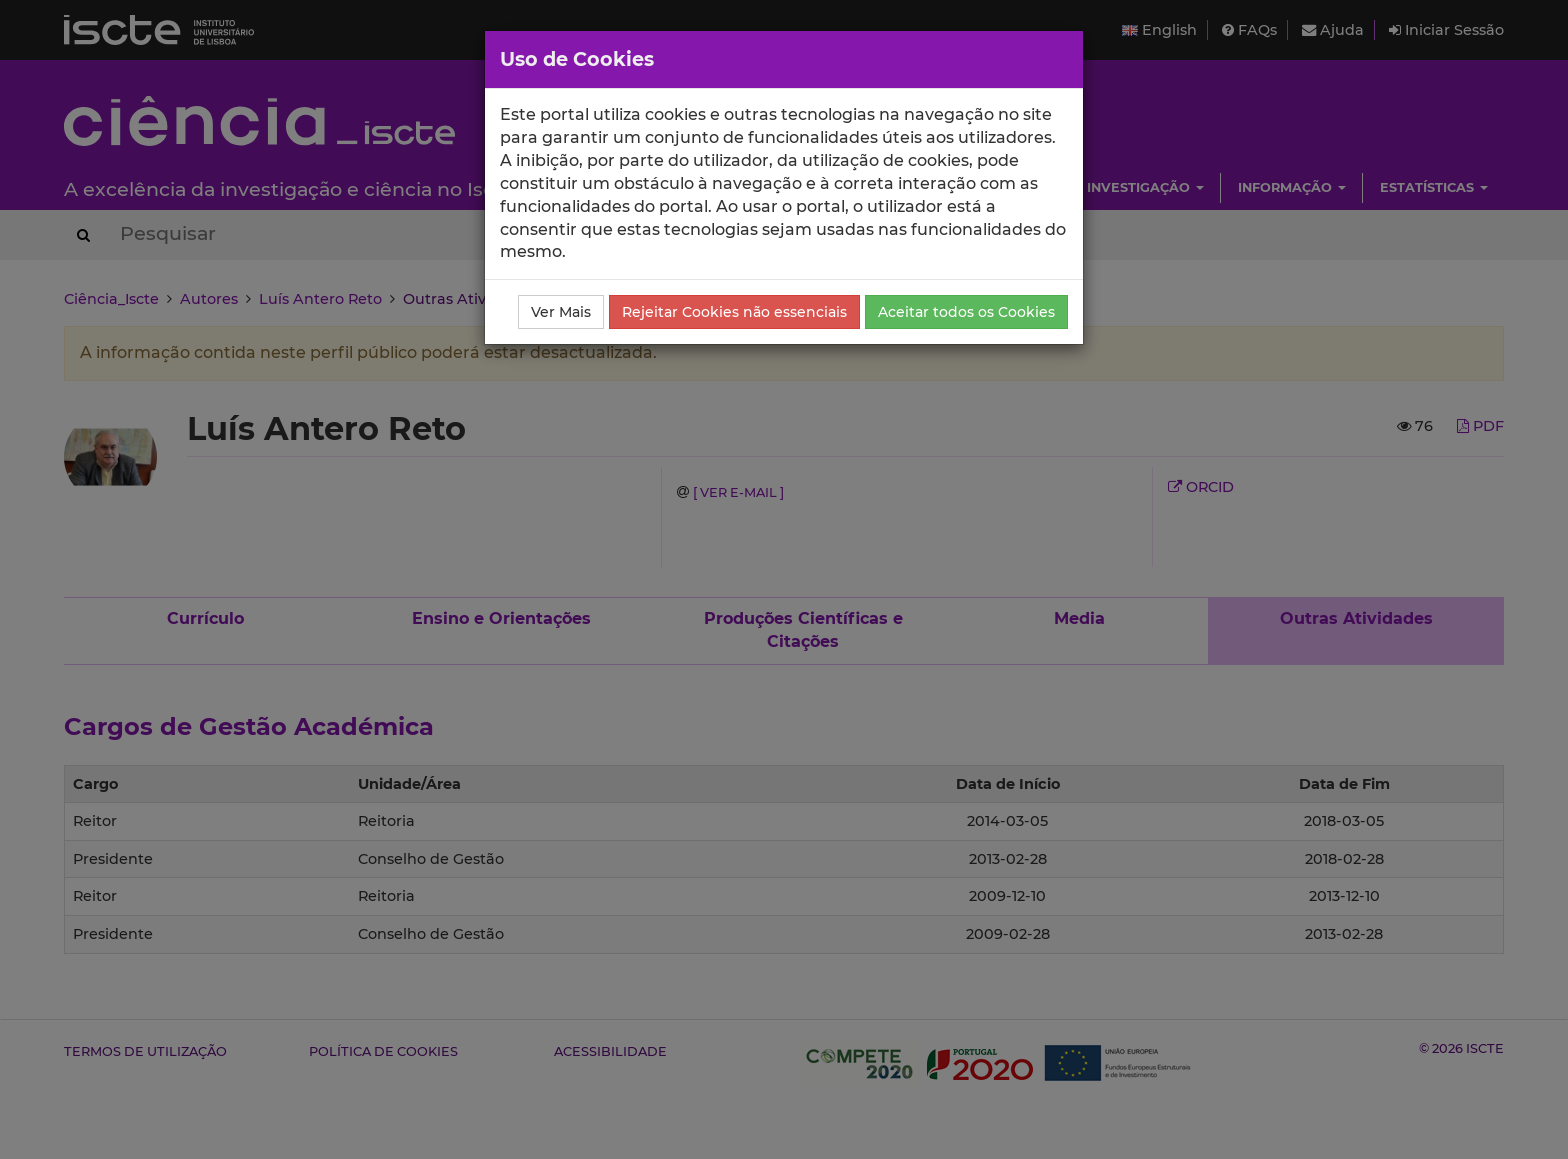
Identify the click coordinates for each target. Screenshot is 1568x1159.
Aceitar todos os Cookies (966, 312)
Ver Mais (561, 312)
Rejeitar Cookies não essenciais (734, 312)
